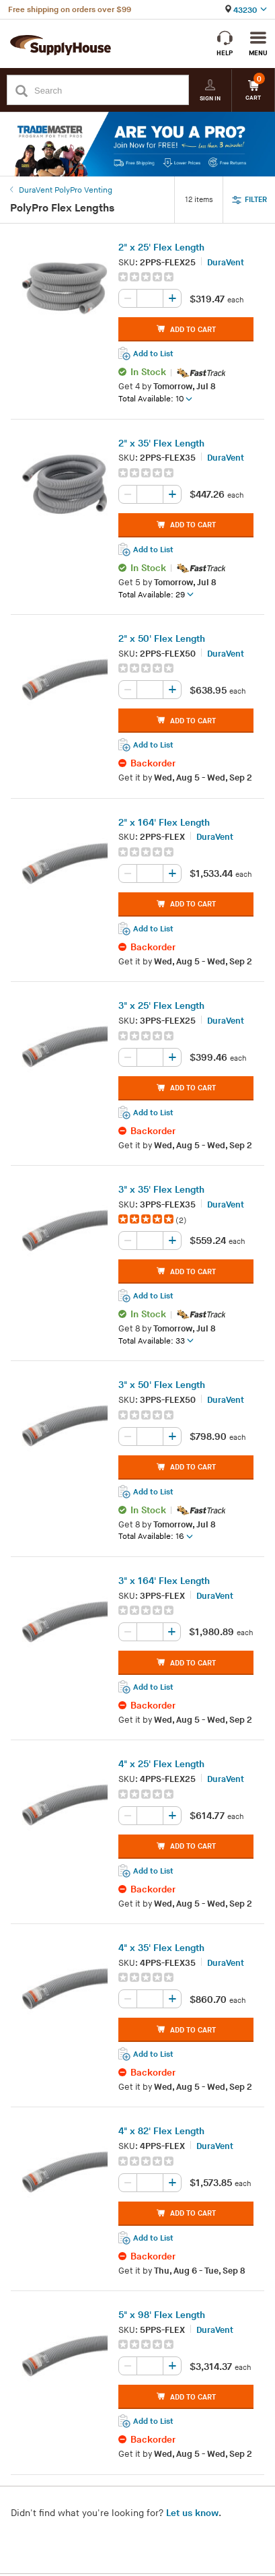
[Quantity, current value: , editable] (149, 299)
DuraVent (225, 262)
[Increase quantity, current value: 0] (172, 299)
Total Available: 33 (156, 1341)
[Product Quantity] (149, 299)
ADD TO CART (186, 329)
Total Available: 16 (155, 1536)
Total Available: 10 (155, 399)
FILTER (249, 200)
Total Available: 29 (156, 594)
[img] (146, 277)
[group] (185, 277)
